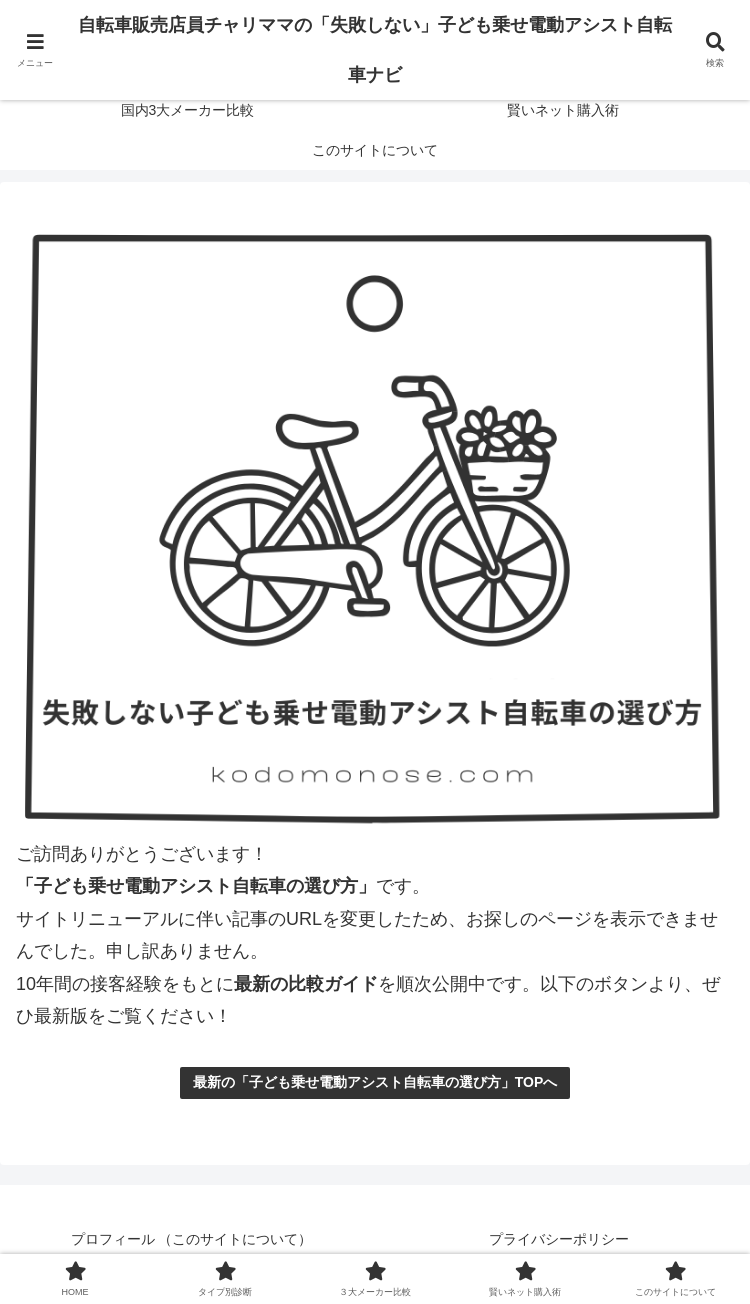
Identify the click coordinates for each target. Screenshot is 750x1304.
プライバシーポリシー (559, 1239)
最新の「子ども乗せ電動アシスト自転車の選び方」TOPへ (375, 1082)
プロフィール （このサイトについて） (192, 1239)
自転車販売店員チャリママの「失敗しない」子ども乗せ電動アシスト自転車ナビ (375, 50)
